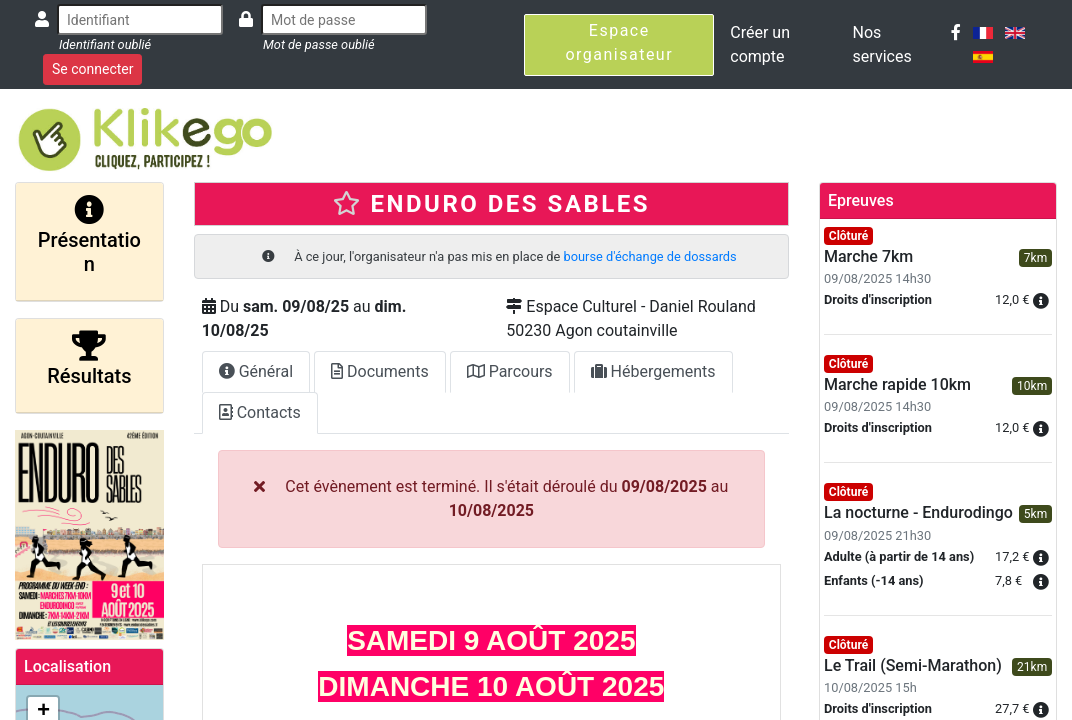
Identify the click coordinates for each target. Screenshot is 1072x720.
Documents (380, 371)
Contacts (260, 412)
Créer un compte (760, 44)
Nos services (882, 44)
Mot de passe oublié (319, 44)
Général (256, 371)
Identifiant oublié (105, 44)
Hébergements (653, 371)
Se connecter (92, 69)
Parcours (510, 371)
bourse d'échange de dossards (650, 256)
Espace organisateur (619, 42)
